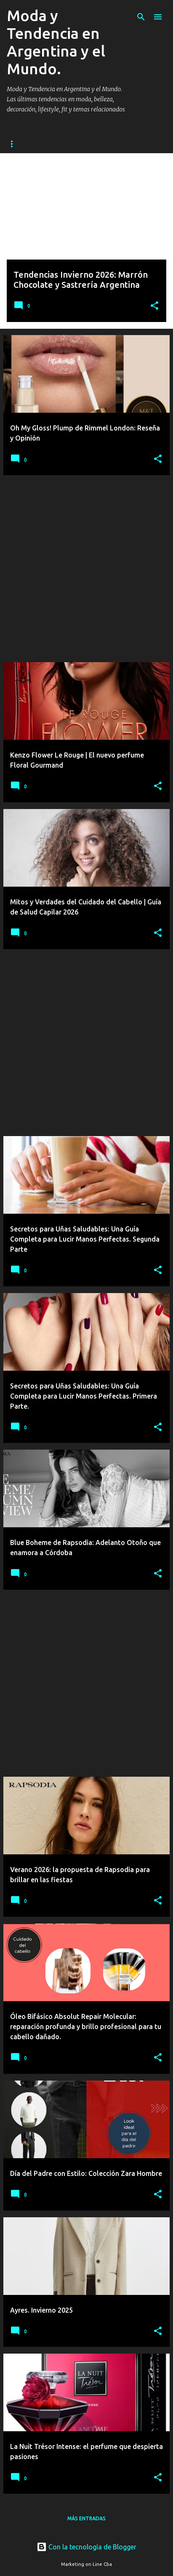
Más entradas (86, 2518)
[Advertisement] (86, 568)
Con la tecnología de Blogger (86, 2547)
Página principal (31, 143)
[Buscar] (141, 17)
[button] (154, 306)
